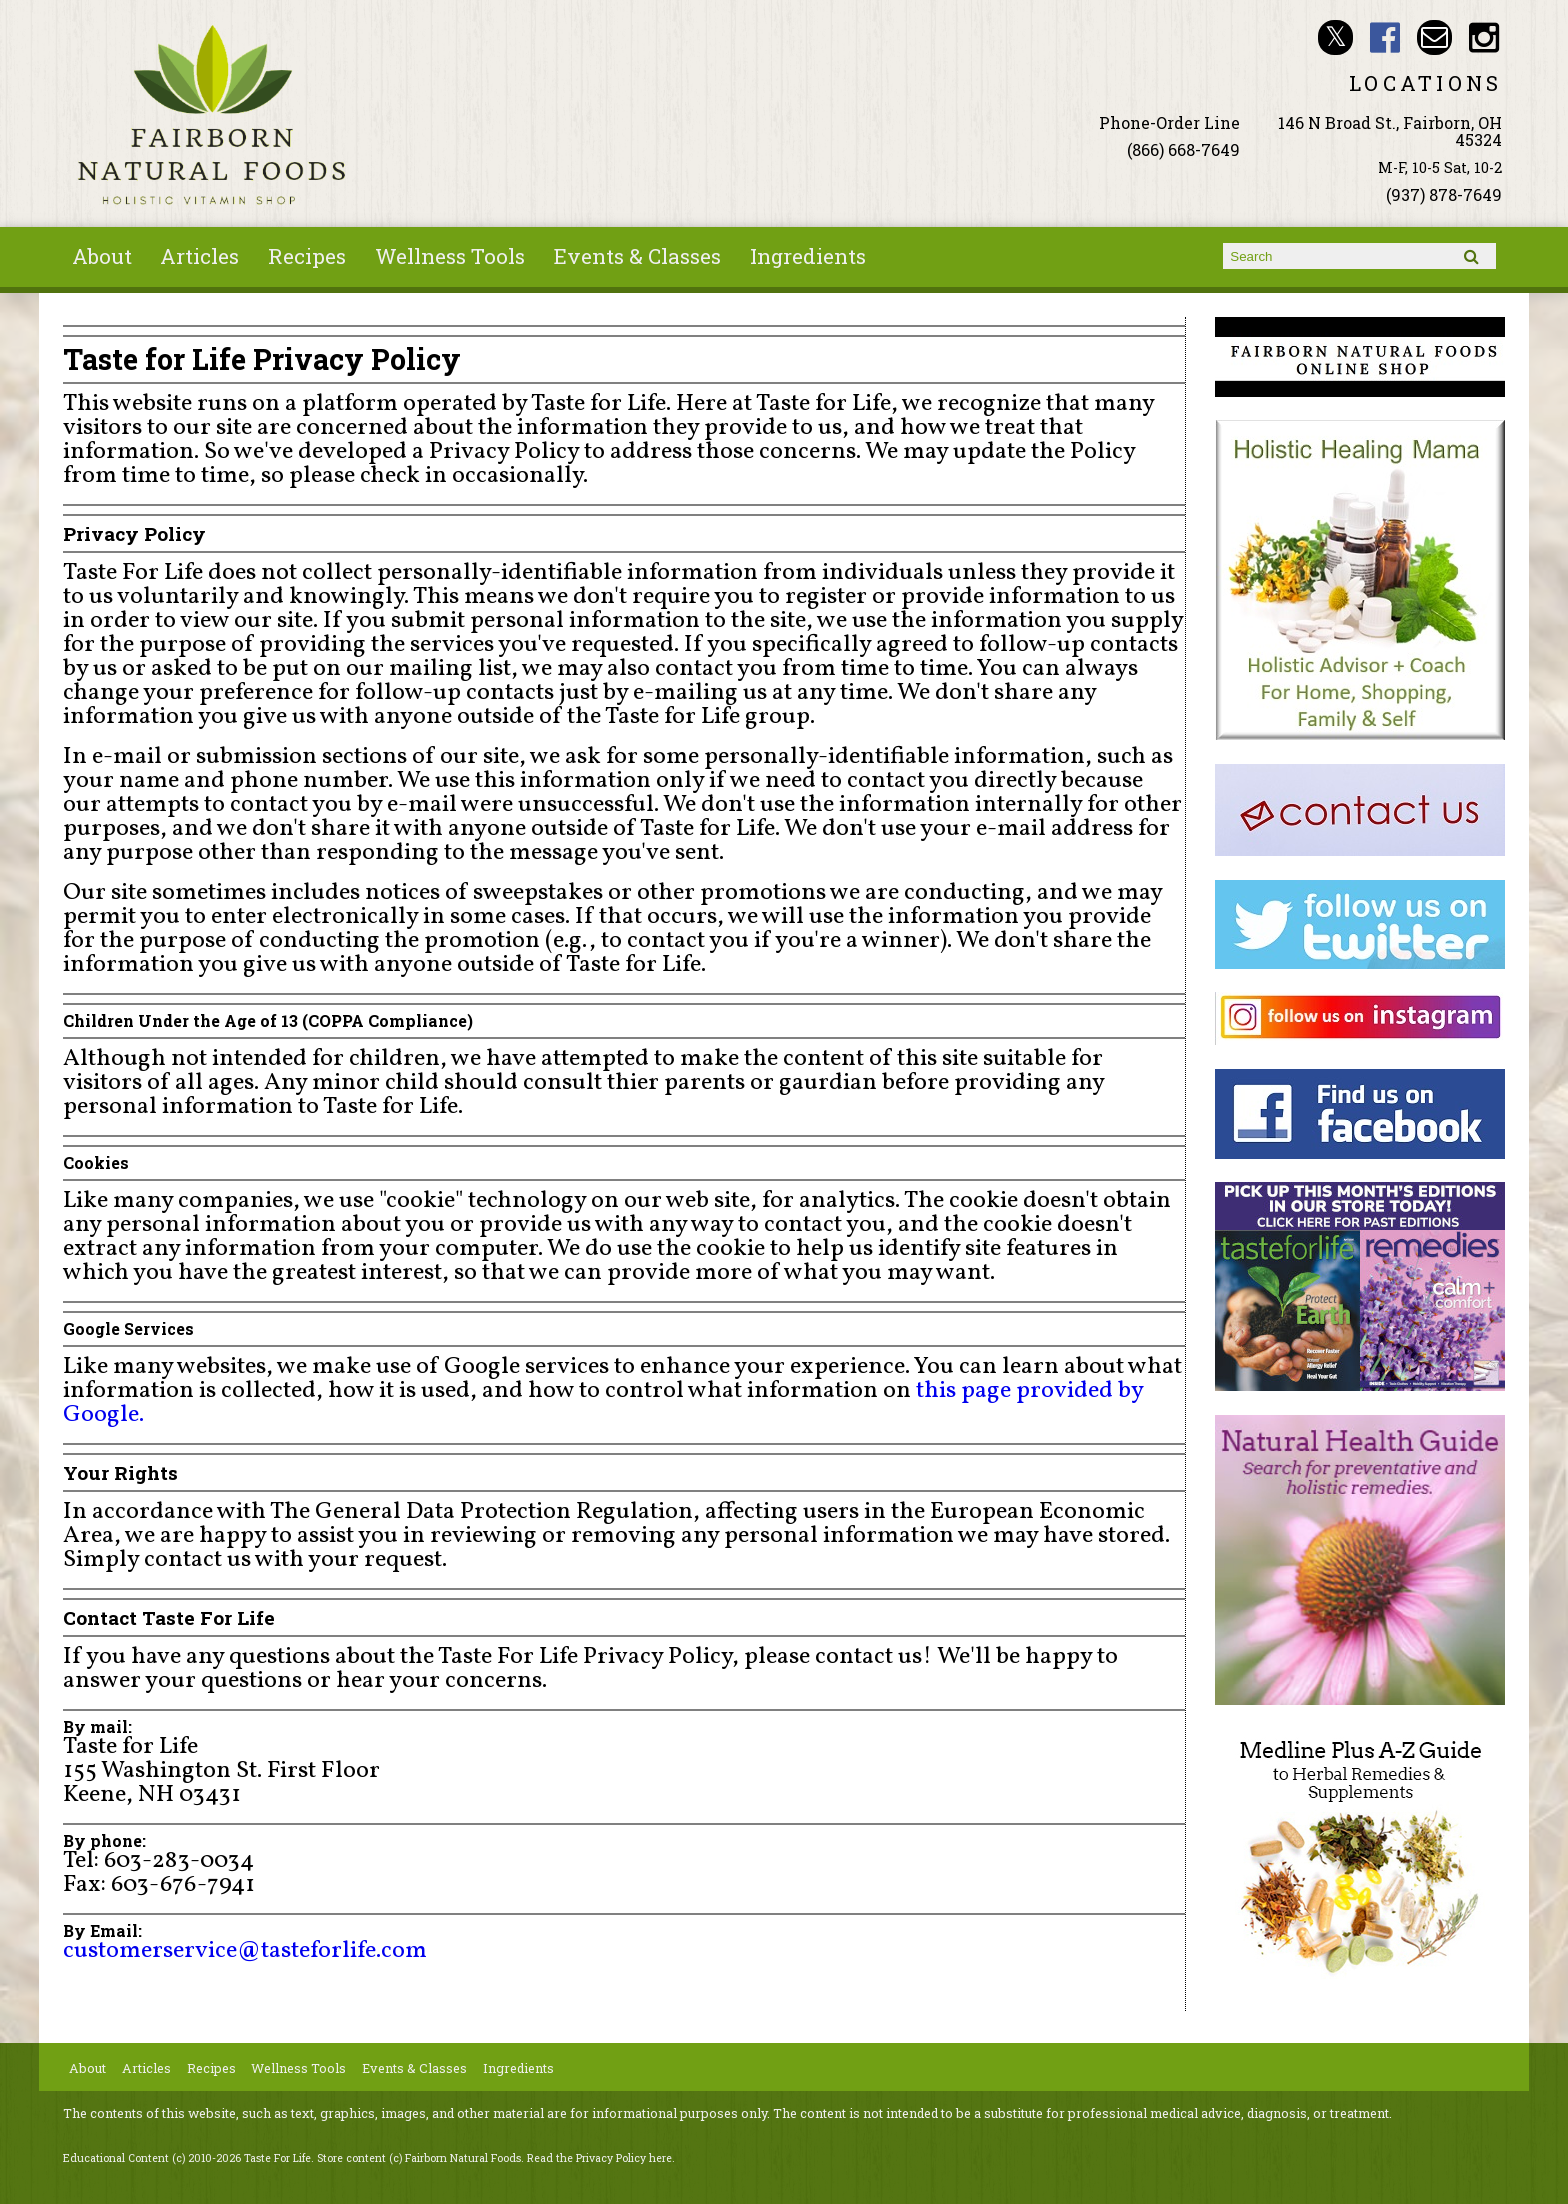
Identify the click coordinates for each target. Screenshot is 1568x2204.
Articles (199, 256)
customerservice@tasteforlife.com (245, 1951)
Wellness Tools (450, 256)
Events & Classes (637, 256)
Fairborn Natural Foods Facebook (1385, 37)
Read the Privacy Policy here (599, 2158)
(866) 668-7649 (1183, 149)
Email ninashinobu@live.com (1434, 37)
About (102, 256)
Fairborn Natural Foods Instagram (1484, 37)
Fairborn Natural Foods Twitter (1335, 37)
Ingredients (808, 256)
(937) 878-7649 (1444, 194)
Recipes (307, 256)
